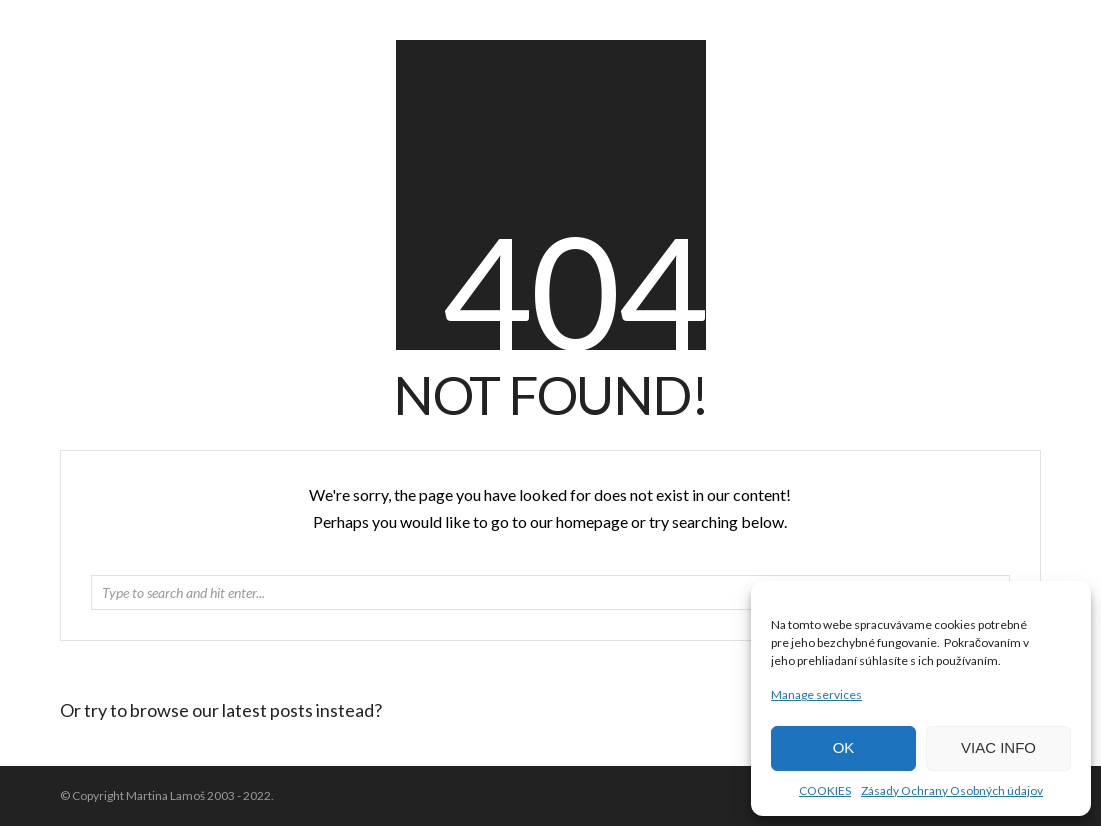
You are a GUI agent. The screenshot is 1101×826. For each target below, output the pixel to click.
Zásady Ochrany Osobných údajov (952, 790)
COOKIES (825, 790)
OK (844, 747)
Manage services (816, 694)
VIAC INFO (998, 747)
